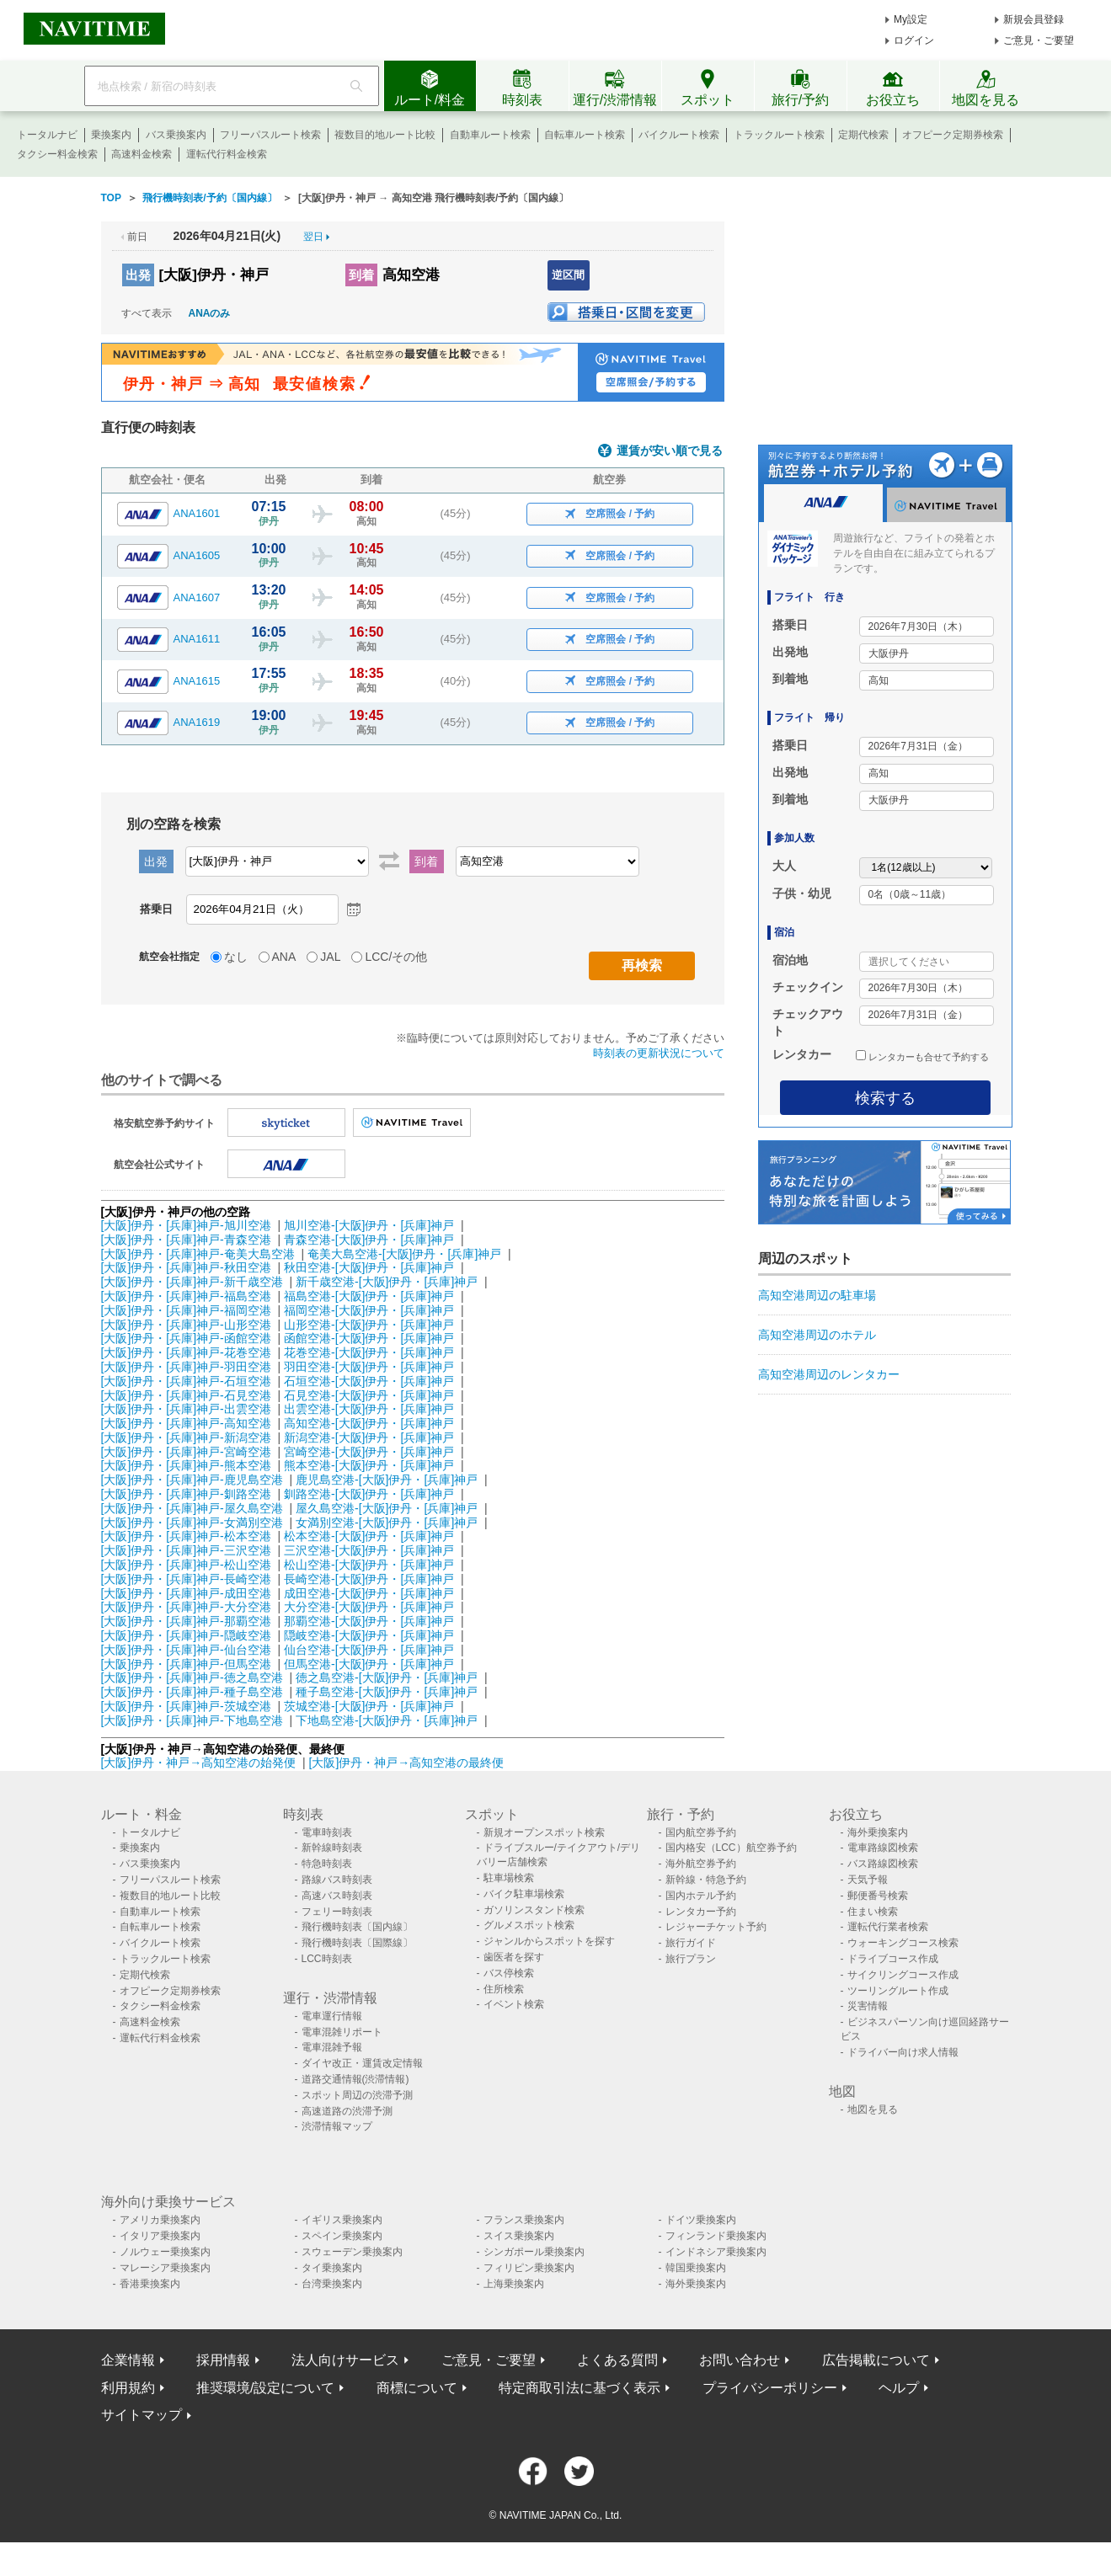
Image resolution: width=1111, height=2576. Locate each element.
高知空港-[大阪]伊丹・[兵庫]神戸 (369, 1423)
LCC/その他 (396, 956)
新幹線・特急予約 (705, 1879)
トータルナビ (47, 135)
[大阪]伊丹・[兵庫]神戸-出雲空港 (186, 1409)
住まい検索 (872, 1911)
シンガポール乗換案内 (534, 2252)
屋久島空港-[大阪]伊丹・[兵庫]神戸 (387, 1508)
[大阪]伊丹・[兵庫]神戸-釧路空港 (186, 1494)
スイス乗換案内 (518, 2236)
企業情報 (128, 2360)
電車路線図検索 (882, 1847)
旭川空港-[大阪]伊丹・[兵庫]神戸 (369, 1225)
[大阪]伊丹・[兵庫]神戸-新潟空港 (186, 1437)
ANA (284, 956)
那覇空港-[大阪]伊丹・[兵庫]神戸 (369, 1621)
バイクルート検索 (678, 135)
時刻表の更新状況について (658, 1053)
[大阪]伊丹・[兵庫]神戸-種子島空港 (192, 1692)
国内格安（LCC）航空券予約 (731, 1847)
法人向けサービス (345, 2360)
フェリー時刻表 (337, 1911)
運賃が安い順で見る (670, 451)
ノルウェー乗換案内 (165, 2252)
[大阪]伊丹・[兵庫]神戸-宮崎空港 (186, 1452)
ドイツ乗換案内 (700, 2220)
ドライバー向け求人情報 (903, 2052)
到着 (361, 275)
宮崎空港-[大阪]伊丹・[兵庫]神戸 (369, 1452)
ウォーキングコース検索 (903, 1943)
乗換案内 (111, 135)
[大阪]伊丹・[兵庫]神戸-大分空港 (186, 1606)
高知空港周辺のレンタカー (829, 1374)
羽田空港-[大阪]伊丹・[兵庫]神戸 (369, 1366)
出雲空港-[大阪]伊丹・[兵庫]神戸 (369, 1409)
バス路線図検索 (882, 1863)
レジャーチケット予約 (715, 1927)
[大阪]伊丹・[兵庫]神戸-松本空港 (186, 1536)
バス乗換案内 (176, 135)
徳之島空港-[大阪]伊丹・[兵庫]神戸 (387, 1677)
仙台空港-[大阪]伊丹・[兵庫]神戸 (369, 1649)
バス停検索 (508, 1973)
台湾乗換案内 (332, 2284)
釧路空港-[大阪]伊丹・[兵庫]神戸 (369, 1494)
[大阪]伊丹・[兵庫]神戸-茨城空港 (186, 1706)
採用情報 (223, 2360)
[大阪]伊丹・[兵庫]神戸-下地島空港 (192, 1720)
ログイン (914, 40)
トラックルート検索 (779, 135)
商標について (417, 2388)
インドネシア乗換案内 (715, 2252)
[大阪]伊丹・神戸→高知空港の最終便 (407, 1762)
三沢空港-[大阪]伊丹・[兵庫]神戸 (369, 1550)
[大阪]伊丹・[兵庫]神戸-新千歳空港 (192, 1281)
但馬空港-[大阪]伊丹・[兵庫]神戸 (369, 1664)
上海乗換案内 (513, 2284)
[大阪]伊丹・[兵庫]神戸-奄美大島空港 (198, 1254)
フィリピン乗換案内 (528, 2268)
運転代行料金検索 (226, 154)
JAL (330, 956)
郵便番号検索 (877, 1895)
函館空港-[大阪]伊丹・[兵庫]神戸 (369, 1338)
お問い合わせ (739, 2360)
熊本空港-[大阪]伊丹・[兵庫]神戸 (369, 1465)
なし (236, 956)
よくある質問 (617, 2360)
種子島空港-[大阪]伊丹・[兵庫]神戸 (387, 1692)
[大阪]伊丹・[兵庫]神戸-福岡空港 (186, 1310)
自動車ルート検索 (490, 135)
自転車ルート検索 (584, 135)
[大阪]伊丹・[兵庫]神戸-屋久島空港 (192, 1508)
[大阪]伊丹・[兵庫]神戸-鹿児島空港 (192, 1479)
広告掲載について (876, 2360)
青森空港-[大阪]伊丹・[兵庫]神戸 (369, 1239)
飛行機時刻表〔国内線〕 (357, 1927)
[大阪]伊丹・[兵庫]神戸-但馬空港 (186, 1664)
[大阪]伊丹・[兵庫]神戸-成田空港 (186, 1593)
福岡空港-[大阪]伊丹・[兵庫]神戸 (369, 1310)
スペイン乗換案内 (342, 2236)
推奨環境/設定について (265, 2388)
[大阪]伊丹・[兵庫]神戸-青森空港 (186, 1239)
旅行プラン (690, 1959)
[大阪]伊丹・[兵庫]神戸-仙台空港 (186, 1649)
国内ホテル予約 (700, 1895)
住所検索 (503, 1989)
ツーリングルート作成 (897, 1991)
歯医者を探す (513, 1957)
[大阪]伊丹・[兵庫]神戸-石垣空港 (186, 1381)
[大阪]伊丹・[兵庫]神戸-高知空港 (186, 1423)
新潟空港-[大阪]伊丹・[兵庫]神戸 (369, 1437)
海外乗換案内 (877, 1832)
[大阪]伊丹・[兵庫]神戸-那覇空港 (186, 1621)
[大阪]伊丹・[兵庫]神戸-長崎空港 (186, 1579)
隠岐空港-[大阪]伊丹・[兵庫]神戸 (369, 1635)
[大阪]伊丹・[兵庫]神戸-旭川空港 (186, 1225)
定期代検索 (863, 135)
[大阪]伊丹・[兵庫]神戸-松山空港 (186, 1564)
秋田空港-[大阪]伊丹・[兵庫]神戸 (369, 1267)
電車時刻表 (327, 1832)
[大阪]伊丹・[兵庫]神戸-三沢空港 (186, 1550)
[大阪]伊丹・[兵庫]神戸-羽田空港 (186, 1366)
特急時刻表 (327, 1863)
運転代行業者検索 (887, 1927)
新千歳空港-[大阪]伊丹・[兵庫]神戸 (387, 1281)
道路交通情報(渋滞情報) (355, 2079)
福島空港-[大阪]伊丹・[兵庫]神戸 (369, 1296)
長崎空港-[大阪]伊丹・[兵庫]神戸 (369, 1579)
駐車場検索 (508, 1878)
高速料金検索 (141, 154)
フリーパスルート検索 (270, 135)
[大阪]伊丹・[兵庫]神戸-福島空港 (186, 1296)
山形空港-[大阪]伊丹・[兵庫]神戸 (369, 1324)
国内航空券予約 (700, 1832)
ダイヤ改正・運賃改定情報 (362, 2063)
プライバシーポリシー (769, 2388)
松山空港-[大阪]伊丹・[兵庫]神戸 (369, 1564)
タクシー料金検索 (57, 154)
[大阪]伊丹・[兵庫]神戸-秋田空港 (186, 1267)
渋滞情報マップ (337, 2126)
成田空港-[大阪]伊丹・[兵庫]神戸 (369, 1593)
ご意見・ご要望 (1038, 40)
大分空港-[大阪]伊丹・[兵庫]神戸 (369, 1606)
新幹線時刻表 (332, 1847)
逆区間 (568, 275)
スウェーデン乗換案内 (352, 2252)
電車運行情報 (332, 2016)
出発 (138, 275)
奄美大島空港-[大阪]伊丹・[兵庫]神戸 (404, 1254)
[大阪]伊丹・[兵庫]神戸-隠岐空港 (186, 1635)
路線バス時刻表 (337, 1879)
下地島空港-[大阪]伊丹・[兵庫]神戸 (387, 1720)
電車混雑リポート (342, 2032)
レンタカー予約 (700, 1911)
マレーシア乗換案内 (165, 2268)
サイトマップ (141, 2415)
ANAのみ (210, 313)
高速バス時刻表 (337, 1895)
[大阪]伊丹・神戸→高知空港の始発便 (200, 1762)
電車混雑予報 (332, 2047)
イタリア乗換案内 (160, 2236)
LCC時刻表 (327, 1959)
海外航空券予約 (700, 1863)
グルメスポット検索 (528, 1925)
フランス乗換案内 (523, 2220)
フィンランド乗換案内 (715, 2236)
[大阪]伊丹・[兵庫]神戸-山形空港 (186, 1324)
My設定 (910, 19)
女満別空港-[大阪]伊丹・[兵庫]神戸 (387, 1522)
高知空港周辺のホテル (817, 1334)
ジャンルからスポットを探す (549, 1941)
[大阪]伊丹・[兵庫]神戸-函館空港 (186, 1338)
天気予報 (867, 1879)
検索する (885, 1098)
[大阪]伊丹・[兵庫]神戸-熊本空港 (186, 1465)
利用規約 (128, 2388)
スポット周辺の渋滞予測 (357, 2095)
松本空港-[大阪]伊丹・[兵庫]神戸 (369, 1536)
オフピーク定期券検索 (952, 135)
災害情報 (867, 2006)
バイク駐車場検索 (523, 1894)
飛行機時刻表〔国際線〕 (357, 1943)
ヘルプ (899, 2388)
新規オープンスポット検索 (544, 1832)
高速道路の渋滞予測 (347, 2111)
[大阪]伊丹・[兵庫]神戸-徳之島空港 (192, 1677)
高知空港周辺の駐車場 (817, 1295)
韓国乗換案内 (695, 2268)
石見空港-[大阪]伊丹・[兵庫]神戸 (369, 1395)
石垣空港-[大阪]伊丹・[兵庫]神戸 (369, 1381)
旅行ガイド (690, 1943)
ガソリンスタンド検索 (534, 1910)
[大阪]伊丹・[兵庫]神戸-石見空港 (186, 1395)
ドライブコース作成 (892, 1959)
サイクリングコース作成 (903, 1975)
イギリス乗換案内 (342, 2220)
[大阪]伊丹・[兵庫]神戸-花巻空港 (186, 1352)
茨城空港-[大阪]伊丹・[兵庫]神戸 (369, 1706)
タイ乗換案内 (332, 2268)
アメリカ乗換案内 (160, 2220)
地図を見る (872, 2109)
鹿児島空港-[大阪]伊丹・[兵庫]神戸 (387, 1479)
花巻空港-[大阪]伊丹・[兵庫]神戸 (369, 1352)
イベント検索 (513, 2004)
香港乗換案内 (150, 2284)
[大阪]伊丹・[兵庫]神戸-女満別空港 (192, 1522)
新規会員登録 (1033, 19)
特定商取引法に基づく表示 (579, 2388)
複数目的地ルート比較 (384, 135)
